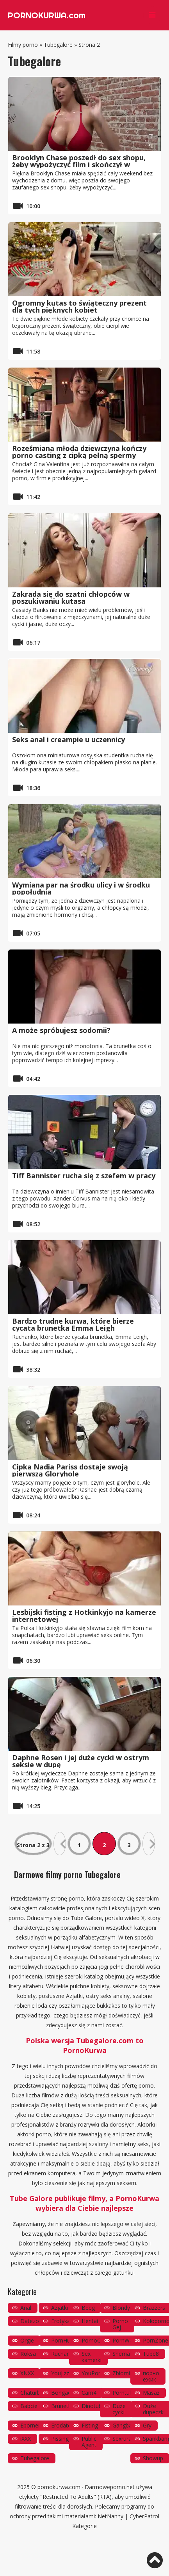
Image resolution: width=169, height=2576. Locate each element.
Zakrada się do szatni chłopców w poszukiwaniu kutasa (71, 597)
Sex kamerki (91, 2357)
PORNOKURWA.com (46, 15)
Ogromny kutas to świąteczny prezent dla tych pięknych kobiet (79, 306)
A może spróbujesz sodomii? (61, 1030)
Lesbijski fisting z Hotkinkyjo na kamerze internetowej (84, 1615)
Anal (25, 2307)
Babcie (28, 2406)
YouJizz (60, 2373)
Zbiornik (122, 2373)
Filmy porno (23, 44)
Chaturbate (34, 2392)
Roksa (28, 2353)
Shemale (123, 2353)
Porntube (124, 2392)
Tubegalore (58, 44)
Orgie (27, 2340)
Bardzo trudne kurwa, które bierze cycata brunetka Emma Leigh (73, 1324)
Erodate (61, 2425)
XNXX (27, 2373)
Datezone (32, 2321)
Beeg (88, 2307)
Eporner (30, 2425)
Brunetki (61, 2406)
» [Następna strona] (148, 1843)
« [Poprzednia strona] (59, 1843)
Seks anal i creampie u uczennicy (68, 739)
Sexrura (122, 2438)
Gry (147, 2425)
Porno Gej (120, 2324)
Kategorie (84, 2526)
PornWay (123, 2340)
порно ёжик (151, 2376)
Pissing (60, 2438)
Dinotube (93, 2406)
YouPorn (92, 2373)
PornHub (62, 2340)
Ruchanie (62, 2353)
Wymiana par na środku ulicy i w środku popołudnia (81, 888)
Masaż (151, 2392)
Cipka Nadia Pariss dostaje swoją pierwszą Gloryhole (70, 1470)
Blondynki (124, 2307)
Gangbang (125, 2425)
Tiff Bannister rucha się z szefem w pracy (83, 1175)
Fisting (90, 2425)
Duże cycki (119, 2409)
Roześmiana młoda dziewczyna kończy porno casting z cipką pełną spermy (79, 452)
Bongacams (66, 2392)
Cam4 (89, 2392)
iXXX (25, 2438)
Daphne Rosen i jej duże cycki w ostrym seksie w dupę (80, 1761)
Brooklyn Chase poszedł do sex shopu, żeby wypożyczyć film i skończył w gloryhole (79, 164)
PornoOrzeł (96, 2340)
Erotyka (60, 2321)
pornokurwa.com (58, 2487)
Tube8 (151, 2353)
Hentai (90, 2321)
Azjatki (59, 2307)
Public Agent (89, 2442)
